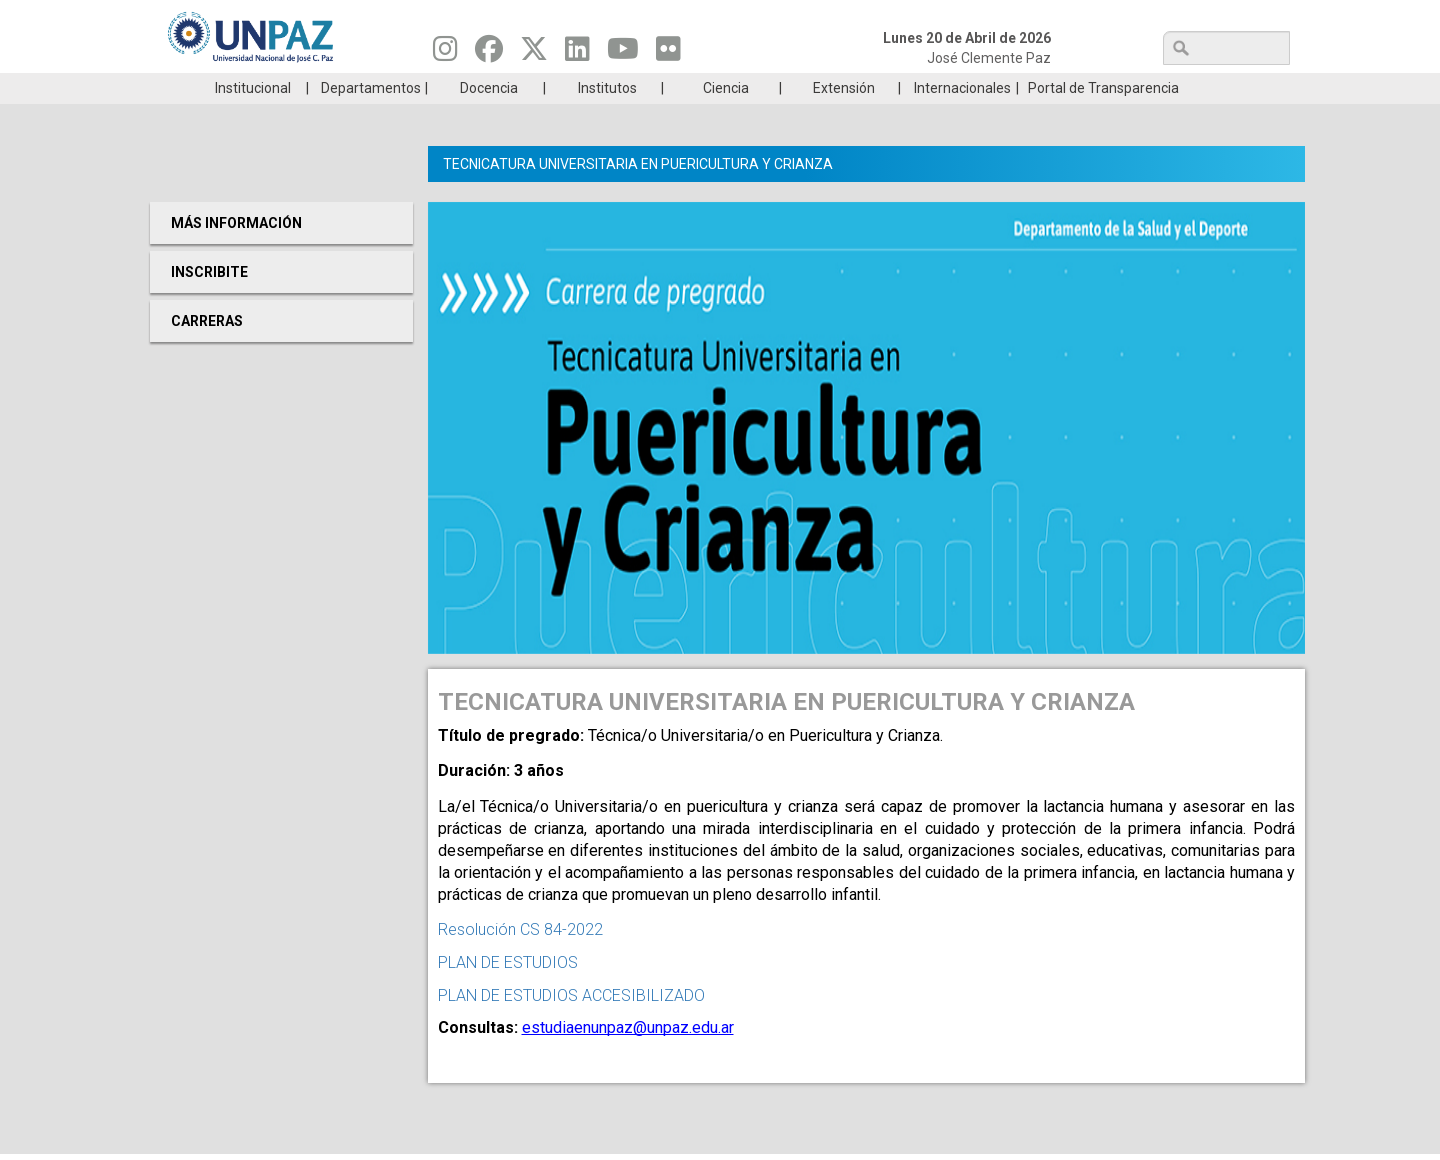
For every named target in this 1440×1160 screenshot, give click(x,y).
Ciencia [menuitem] (726, 118)
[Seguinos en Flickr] (668, 54)
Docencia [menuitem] (489, 118)
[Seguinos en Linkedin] (577, 54)
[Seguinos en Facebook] (489, 54)
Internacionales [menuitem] (962, 118)
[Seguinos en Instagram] (445, 54)
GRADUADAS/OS (1004, 88)
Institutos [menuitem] (607, 118)
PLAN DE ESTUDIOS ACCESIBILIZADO (571, 1025)
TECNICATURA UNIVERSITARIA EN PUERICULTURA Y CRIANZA (638, 194)
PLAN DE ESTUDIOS (508, 992)
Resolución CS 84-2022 (520, 959)
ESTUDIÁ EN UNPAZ (434, 88)
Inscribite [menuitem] (209, 302)
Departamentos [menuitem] (371, 118)
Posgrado (1194, 88)
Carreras (244, 88)
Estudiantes (814, 88)
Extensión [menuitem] (844, 118)
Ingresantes (624, 88)
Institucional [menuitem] (253, 118)
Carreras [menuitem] (207, 351)
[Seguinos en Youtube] (623, 54)
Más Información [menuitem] (236, 253)
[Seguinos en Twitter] (534, 54)
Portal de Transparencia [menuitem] (1103, 118)
